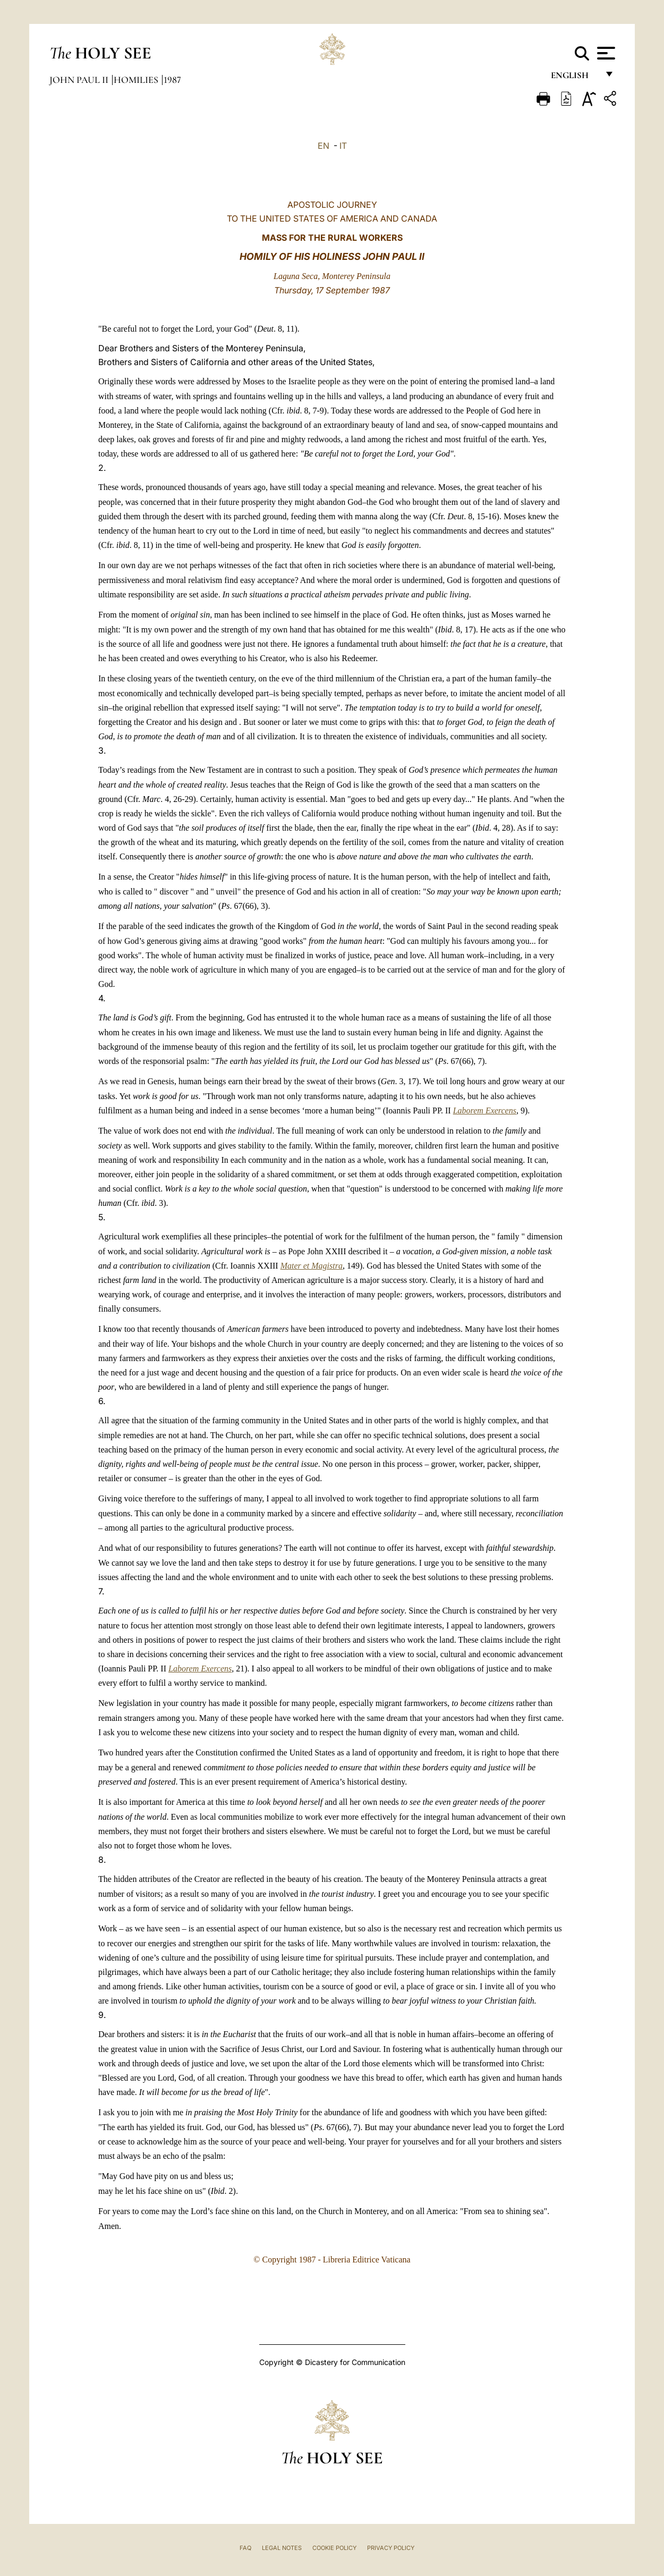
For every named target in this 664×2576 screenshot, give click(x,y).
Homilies (137, 80)
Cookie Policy (334, 2548)
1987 (172, 80)
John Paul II (79, 80)
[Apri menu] (604, 53)
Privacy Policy (390, 2548)
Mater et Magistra (311, 1265)
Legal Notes (282, 2548)
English (574, 78)
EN (323, 145)
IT (343, 145)
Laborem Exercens (484, 1110)
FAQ (245, 2548)
